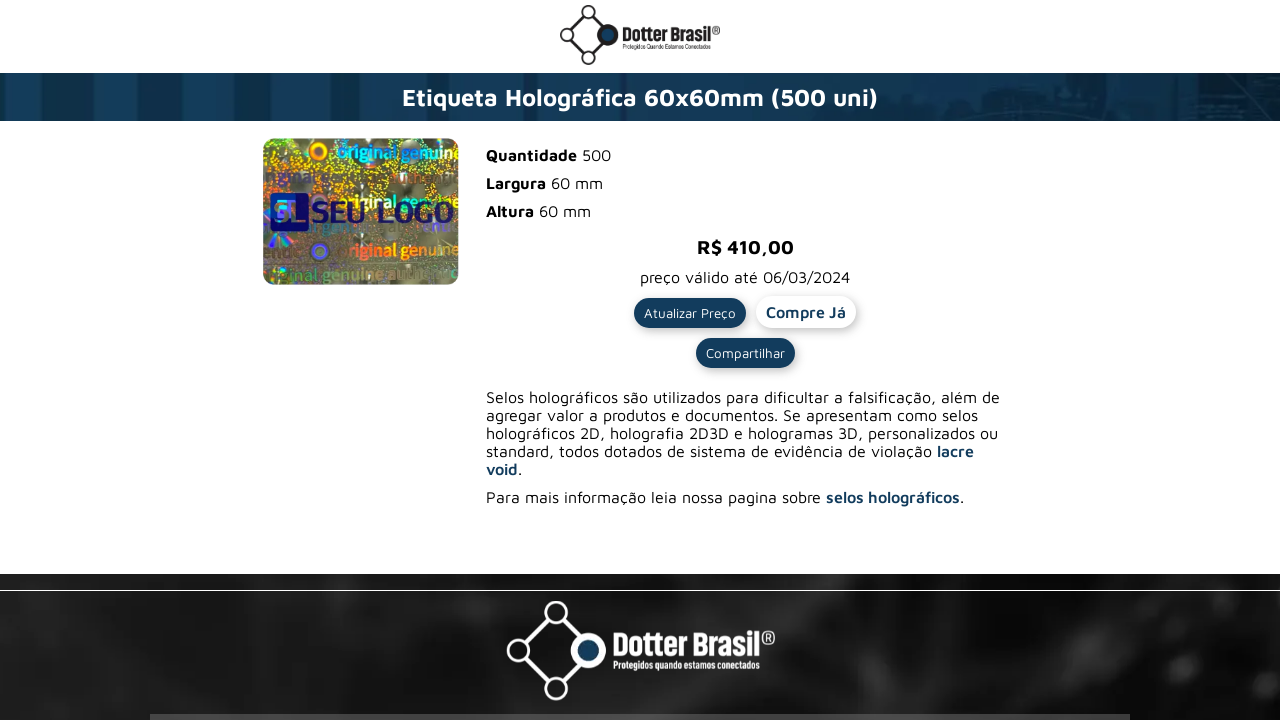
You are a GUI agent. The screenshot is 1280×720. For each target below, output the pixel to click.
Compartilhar (745, 353)
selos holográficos (893, 497)
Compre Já (806, 312)
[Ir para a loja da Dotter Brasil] (640, 59)
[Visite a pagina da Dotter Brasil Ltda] (640, 652)
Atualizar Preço (690, 313)
